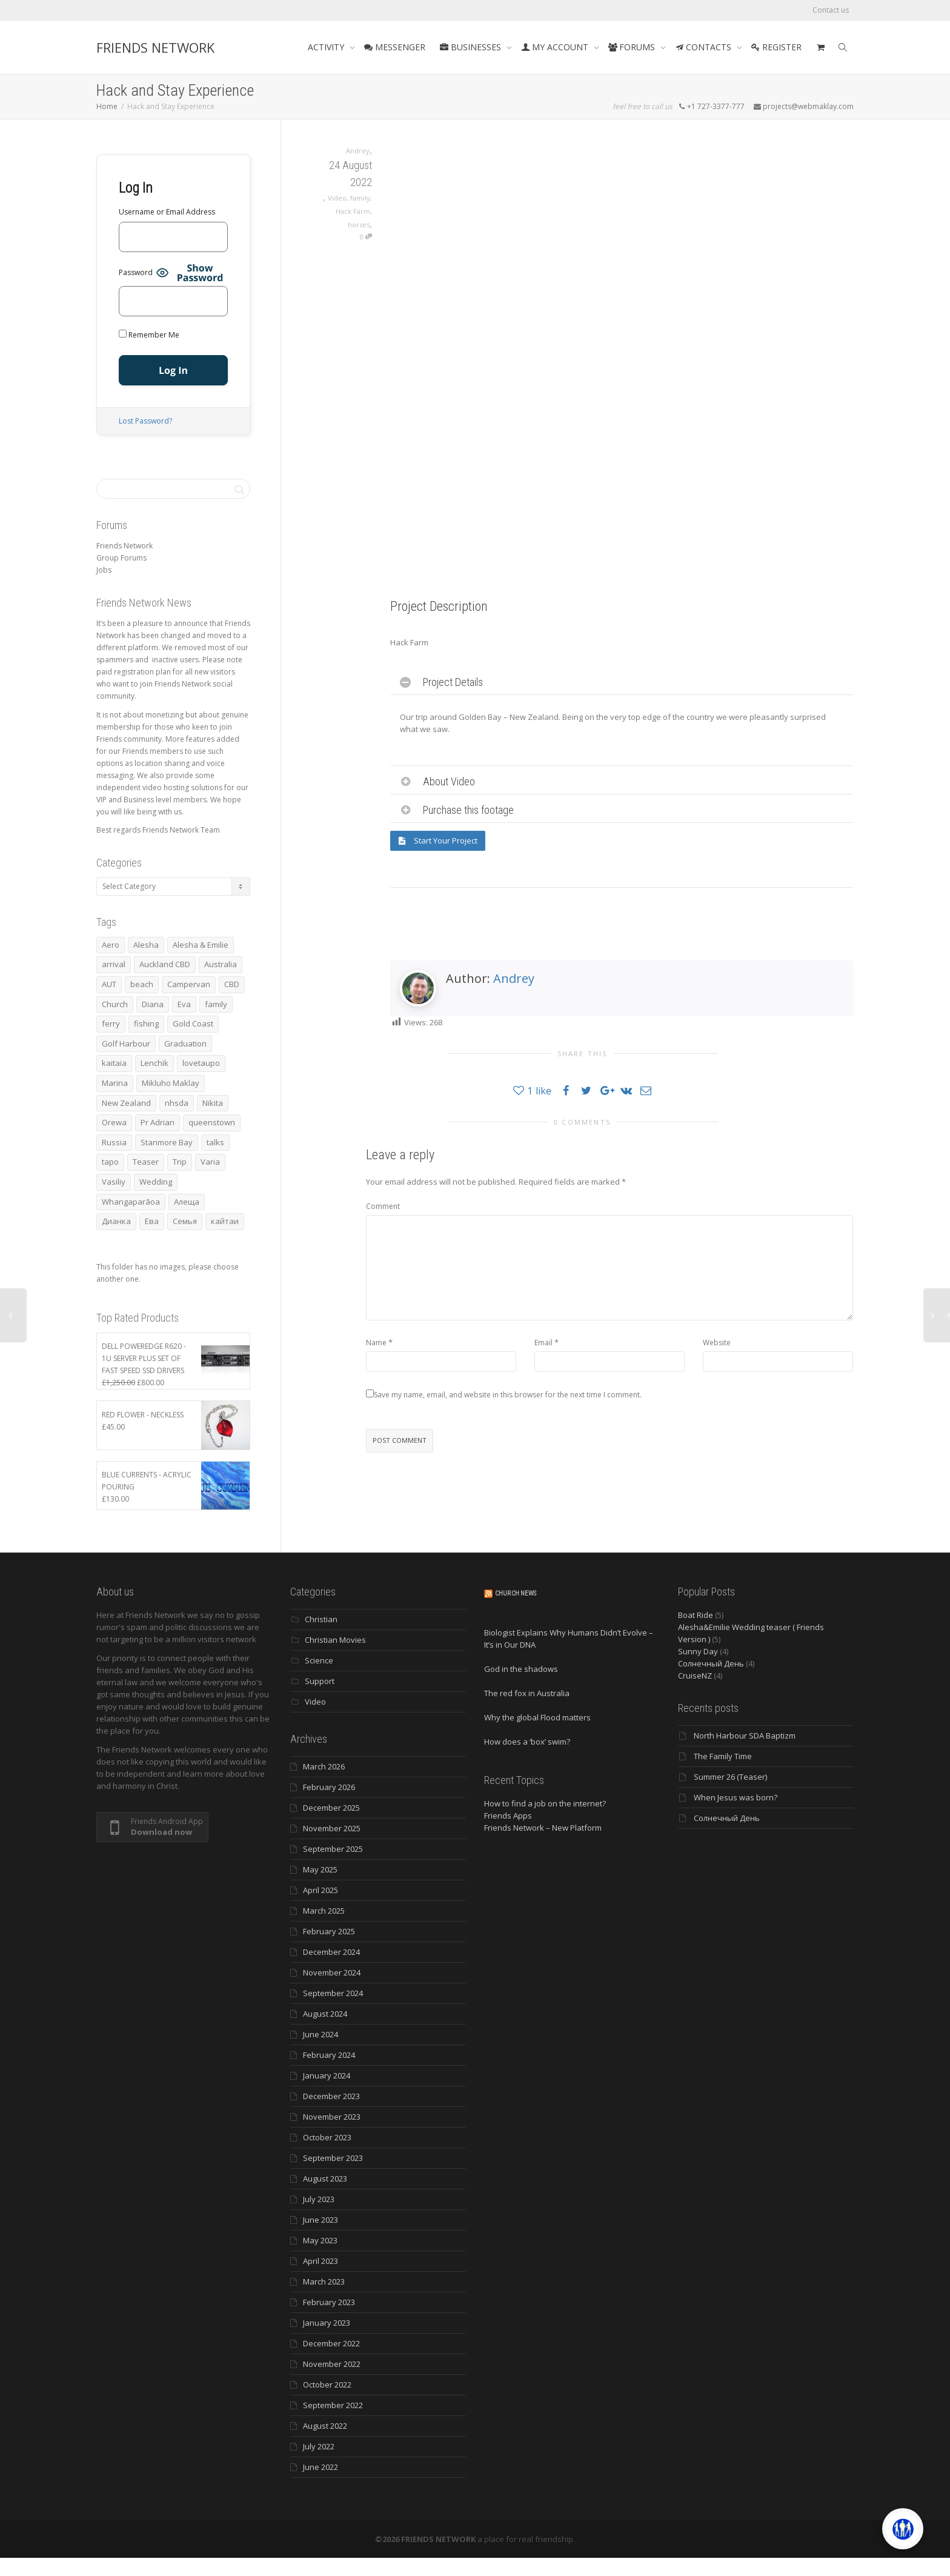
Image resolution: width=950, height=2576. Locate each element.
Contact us (830, 10)
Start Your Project (437, 840)
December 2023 (331, 2096)
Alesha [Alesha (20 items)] (146, 944)
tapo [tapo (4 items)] (110, 1161)
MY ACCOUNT (556, 47)
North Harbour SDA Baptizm (745, 1735)
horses (359, 224)
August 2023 (325, 2178)
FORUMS (632, 47)
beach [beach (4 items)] (141, 984)
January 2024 (326, 2075)
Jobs (103, 570)
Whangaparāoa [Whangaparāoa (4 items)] (131, 1201)
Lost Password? (145, 421)
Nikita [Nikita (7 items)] (212, 1102)
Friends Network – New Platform (543, 1827)
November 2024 (331, 1972)
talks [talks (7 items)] (215, 1142)
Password (136, 272)
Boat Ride (695, 1614)
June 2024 (320, 2034)
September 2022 (333, 2405)
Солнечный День (711, 1663)
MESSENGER (394, 47)
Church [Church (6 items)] (115, 1004)
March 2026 (324, 1766)
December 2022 (331, 2343)
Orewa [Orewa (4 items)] (114, 1122)
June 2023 (320, 2219)
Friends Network (124, 546)
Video (337, 197)
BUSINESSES (471, 47)
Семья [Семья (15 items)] (185, 1221)
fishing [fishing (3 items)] (146, 1023)
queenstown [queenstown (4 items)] (211, 1122)
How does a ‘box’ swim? (527, 1741)
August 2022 (325, 2425)
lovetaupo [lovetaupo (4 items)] (201, 1062)
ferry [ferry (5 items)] (111, 1023)
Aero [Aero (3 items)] (110, 944)
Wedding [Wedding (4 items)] (155, 1181)
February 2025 (329, 1931)
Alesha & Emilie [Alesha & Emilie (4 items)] (200, 944)
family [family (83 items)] (216, 1004)
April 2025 (320, 1890)
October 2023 (327, 2137)
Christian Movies (335, 1639)
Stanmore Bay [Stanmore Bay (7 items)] (167, 1142)
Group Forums (121, 558)
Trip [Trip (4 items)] (180, 1161)
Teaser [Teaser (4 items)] (146, 1161)
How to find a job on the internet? (545, 1803)
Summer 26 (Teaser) (730, 1776)
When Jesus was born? (735, 1797)
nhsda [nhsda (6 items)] (176, 1102)
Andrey (513, 978)
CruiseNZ (695, 1675)
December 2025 (331, 1807)
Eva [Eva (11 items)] (184, 1004)
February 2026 (329, 1787)
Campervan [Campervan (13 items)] (188, 984)
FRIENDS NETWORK (155, 47)
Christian (321, 1619)
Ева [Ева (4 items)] (152, 1221)
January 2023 (326, 2322)
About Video (449, 781)
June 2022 (320, 2466)
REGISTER (776, 47)
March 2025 (324, 1910)
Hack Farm (353, 211)
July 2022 (318, 2446)
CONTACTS (704, 47)
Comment (383, 1206)
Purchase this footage (468, 810)
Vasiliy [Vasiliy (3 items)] (113, 1181)
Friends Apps (508, 1815)
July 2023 (318, 2199)
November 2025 (331, 1828)
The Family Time (723, 1756)
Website (717, 1342)
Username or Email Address (167, 212)
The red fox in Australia (527, 1693)
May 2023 (320, 2240)
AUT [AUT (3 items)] (109, 984)
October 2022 (327, 2384)
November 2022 (331, 2363)
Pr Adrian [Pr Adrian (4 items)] (157, 1122)
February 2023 (329, 2302)
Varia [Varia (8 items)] (210, 1161)
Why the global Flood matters (537, 1717)
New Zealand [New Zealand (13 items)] (126, 1102)
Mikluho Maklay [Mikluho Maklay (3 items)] (170, 1082)
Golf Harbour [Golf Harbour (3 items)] (126, 1043)
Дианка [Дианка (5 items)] (116, 1221)
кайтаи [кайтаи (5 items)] (225, 1221)
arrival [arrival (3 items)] (113, 964)
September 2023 (333, 2157)
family (360, 197)
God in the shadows (521, 1668)
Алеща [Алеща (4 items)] (186, 1201)
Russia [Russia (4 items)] (114, 1142)
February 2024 (329, 2054)
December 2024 (331, 1951)
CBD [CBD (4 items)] (231, 984)
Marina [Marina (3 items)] (115, 1082)
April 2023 (320, 2260)
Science (319, 1660)
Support (319, 1681)
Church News (515, 1593)
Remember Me (149, 335)
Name (376, 1342)
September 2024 (333, 1993)
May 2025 (320, 1869)
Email (543, 1342)
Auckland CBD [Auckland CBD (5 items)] (164, 964)
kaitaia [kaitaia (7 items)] (114, 1062)
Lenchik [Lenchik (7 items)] (154, 1062)
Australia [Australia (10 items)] (220, 964)
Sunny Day (698, 1651)
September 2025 (333, 1848)
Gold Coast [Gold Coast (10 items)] (193, 1023)
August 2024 (325, 2013)
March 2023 (324, 2281)
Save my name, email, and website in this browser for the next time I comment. (508, 1395)
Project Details (453, 682)
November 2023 (331, 2116)
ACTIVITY (327, 47)
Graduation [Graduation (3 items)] (185, 1043)
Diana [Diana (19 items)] (153, 1004)
